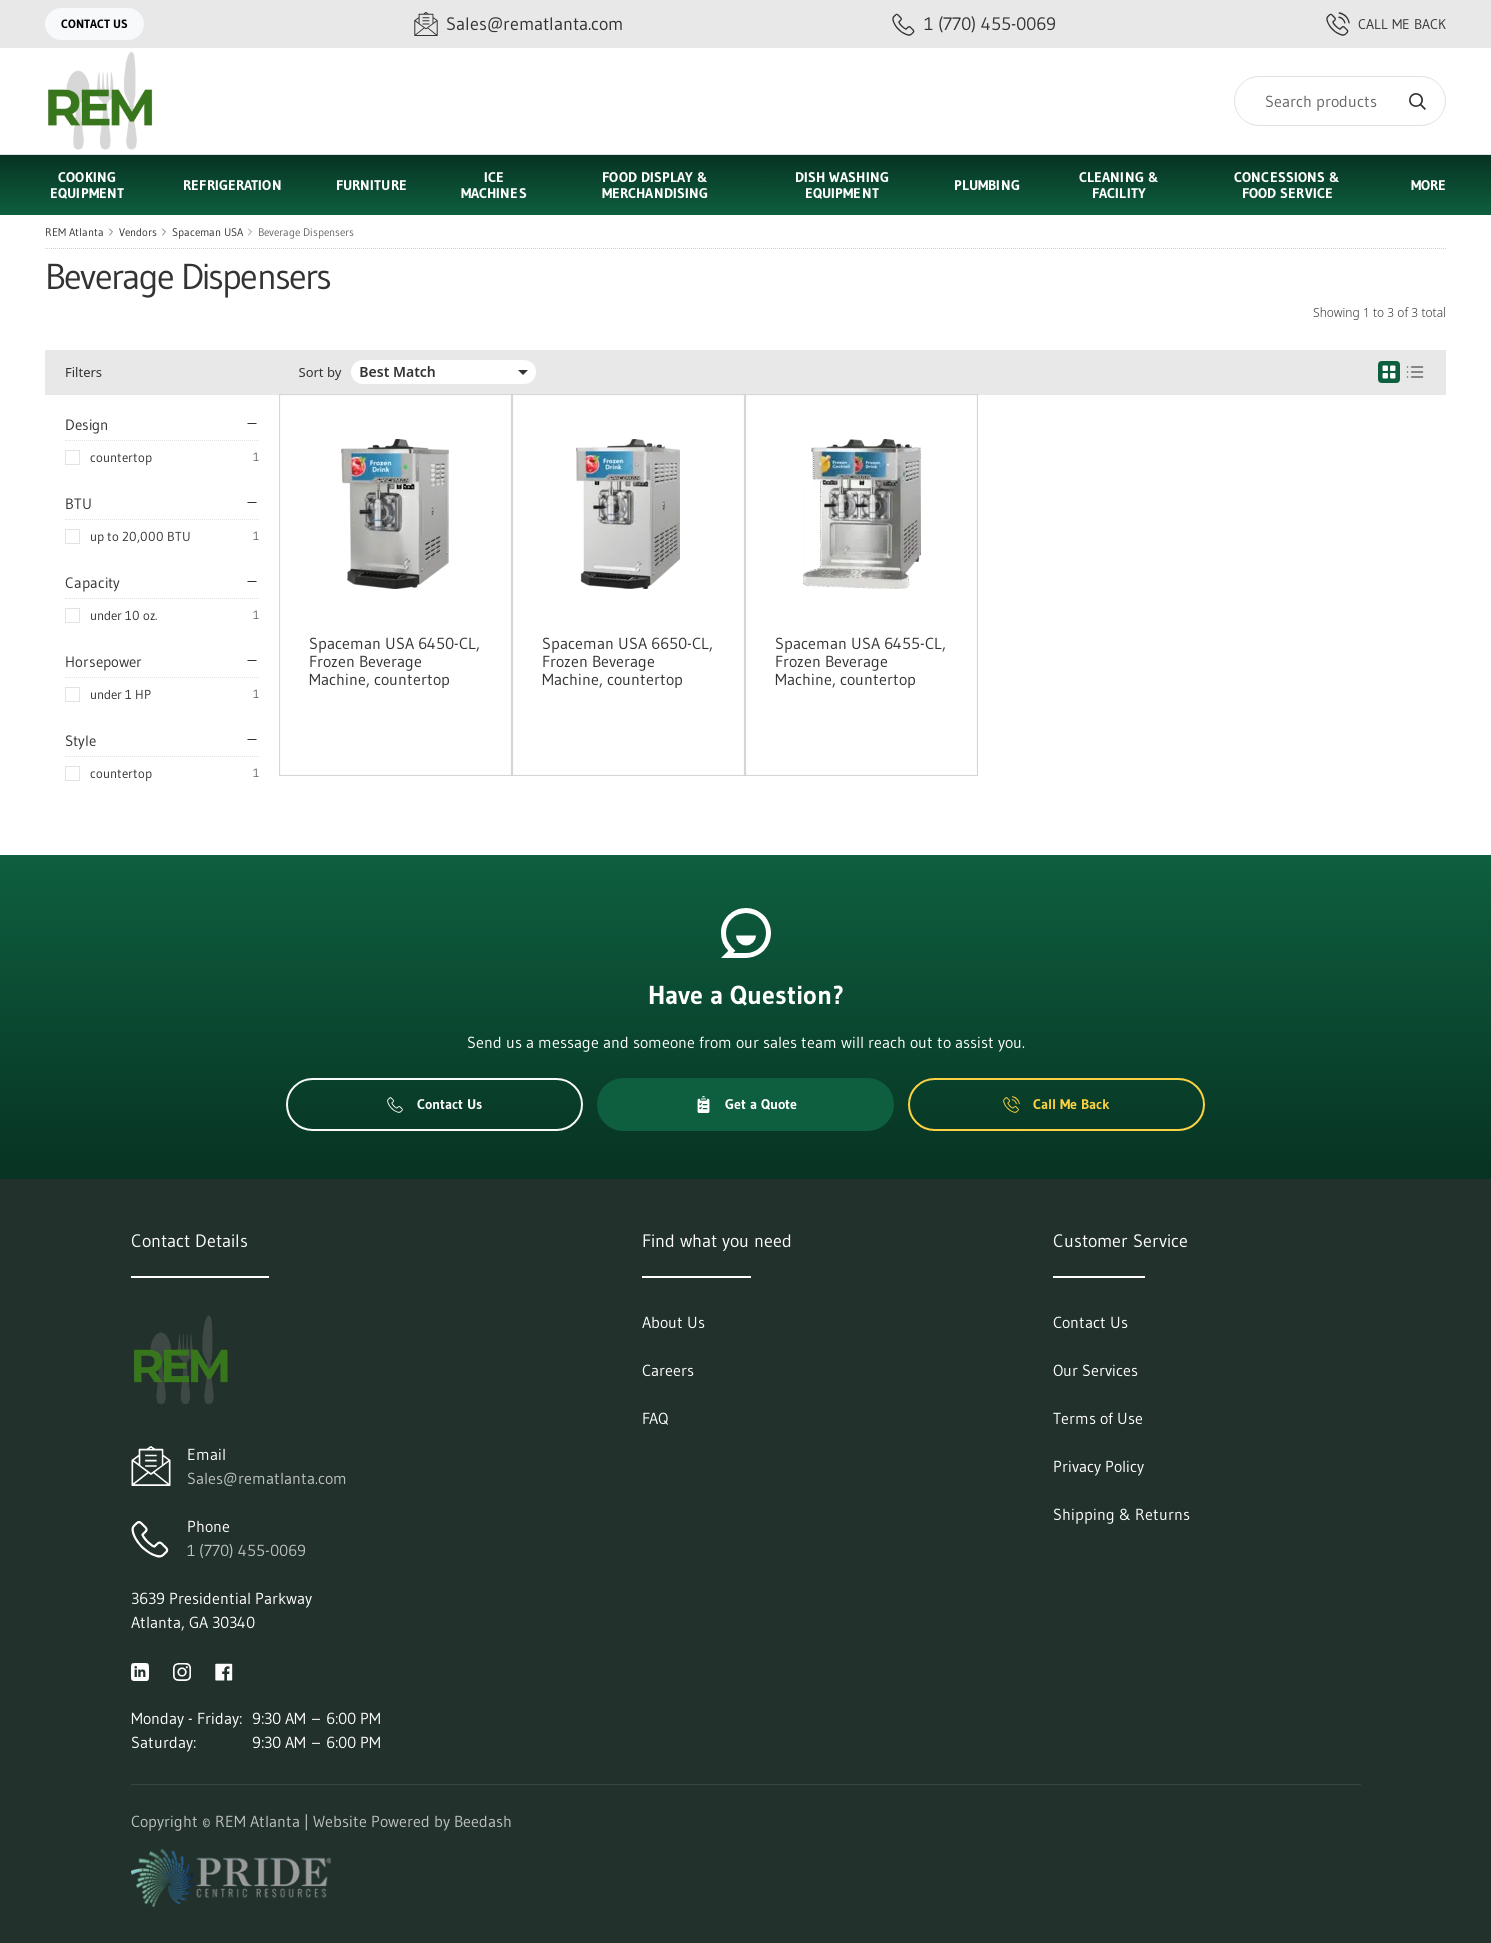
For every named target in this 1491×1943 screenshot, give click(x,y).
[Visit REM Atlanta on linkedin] (140, 1670)
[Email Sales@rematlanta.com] (518, 24)
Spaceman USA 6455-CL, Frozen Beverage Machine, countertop (860, 661)
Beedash (483, 1821)
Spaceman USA (207, 232)
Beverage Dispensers (306, 232)
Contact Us (94, 23)
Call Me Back (1386, 24)
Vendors (138, 232)
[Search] (1340, 101)
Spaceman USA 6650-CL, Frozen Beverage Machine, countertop (627, 661)
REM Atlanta (74, 232)
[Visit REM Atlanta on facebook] (224, 1670)
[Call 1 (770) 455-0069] (974, 24)
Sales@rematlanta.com (267, 1478)
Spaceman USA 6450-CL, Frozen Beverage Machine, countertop (394, 661)
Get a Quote (746, 1104)
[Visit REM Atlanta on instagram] (182, 1670)
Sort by (320, 372)
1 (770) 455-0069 (246, 1550)
